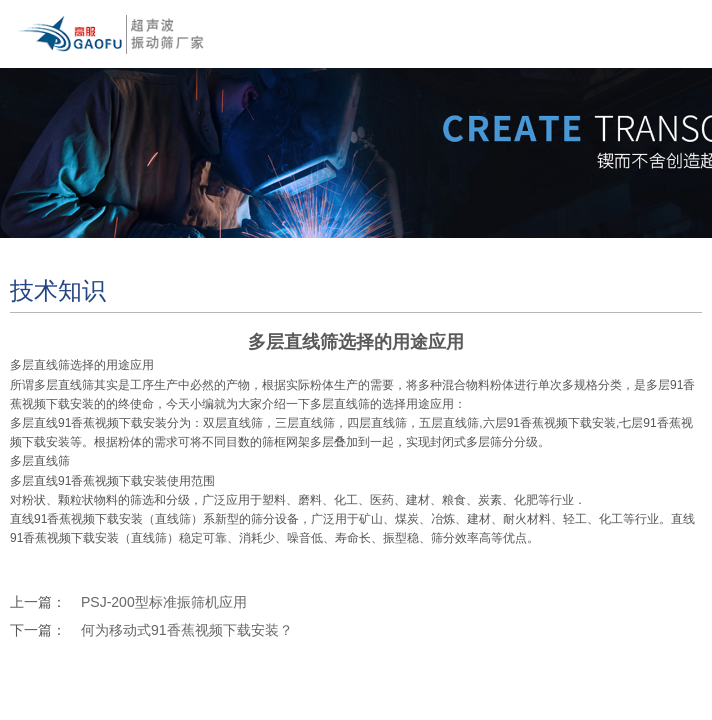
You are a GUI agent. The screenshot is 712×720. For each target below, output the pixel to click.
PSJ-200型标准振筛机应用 (164, 602)
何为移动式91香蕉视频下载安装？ (187, 630)
